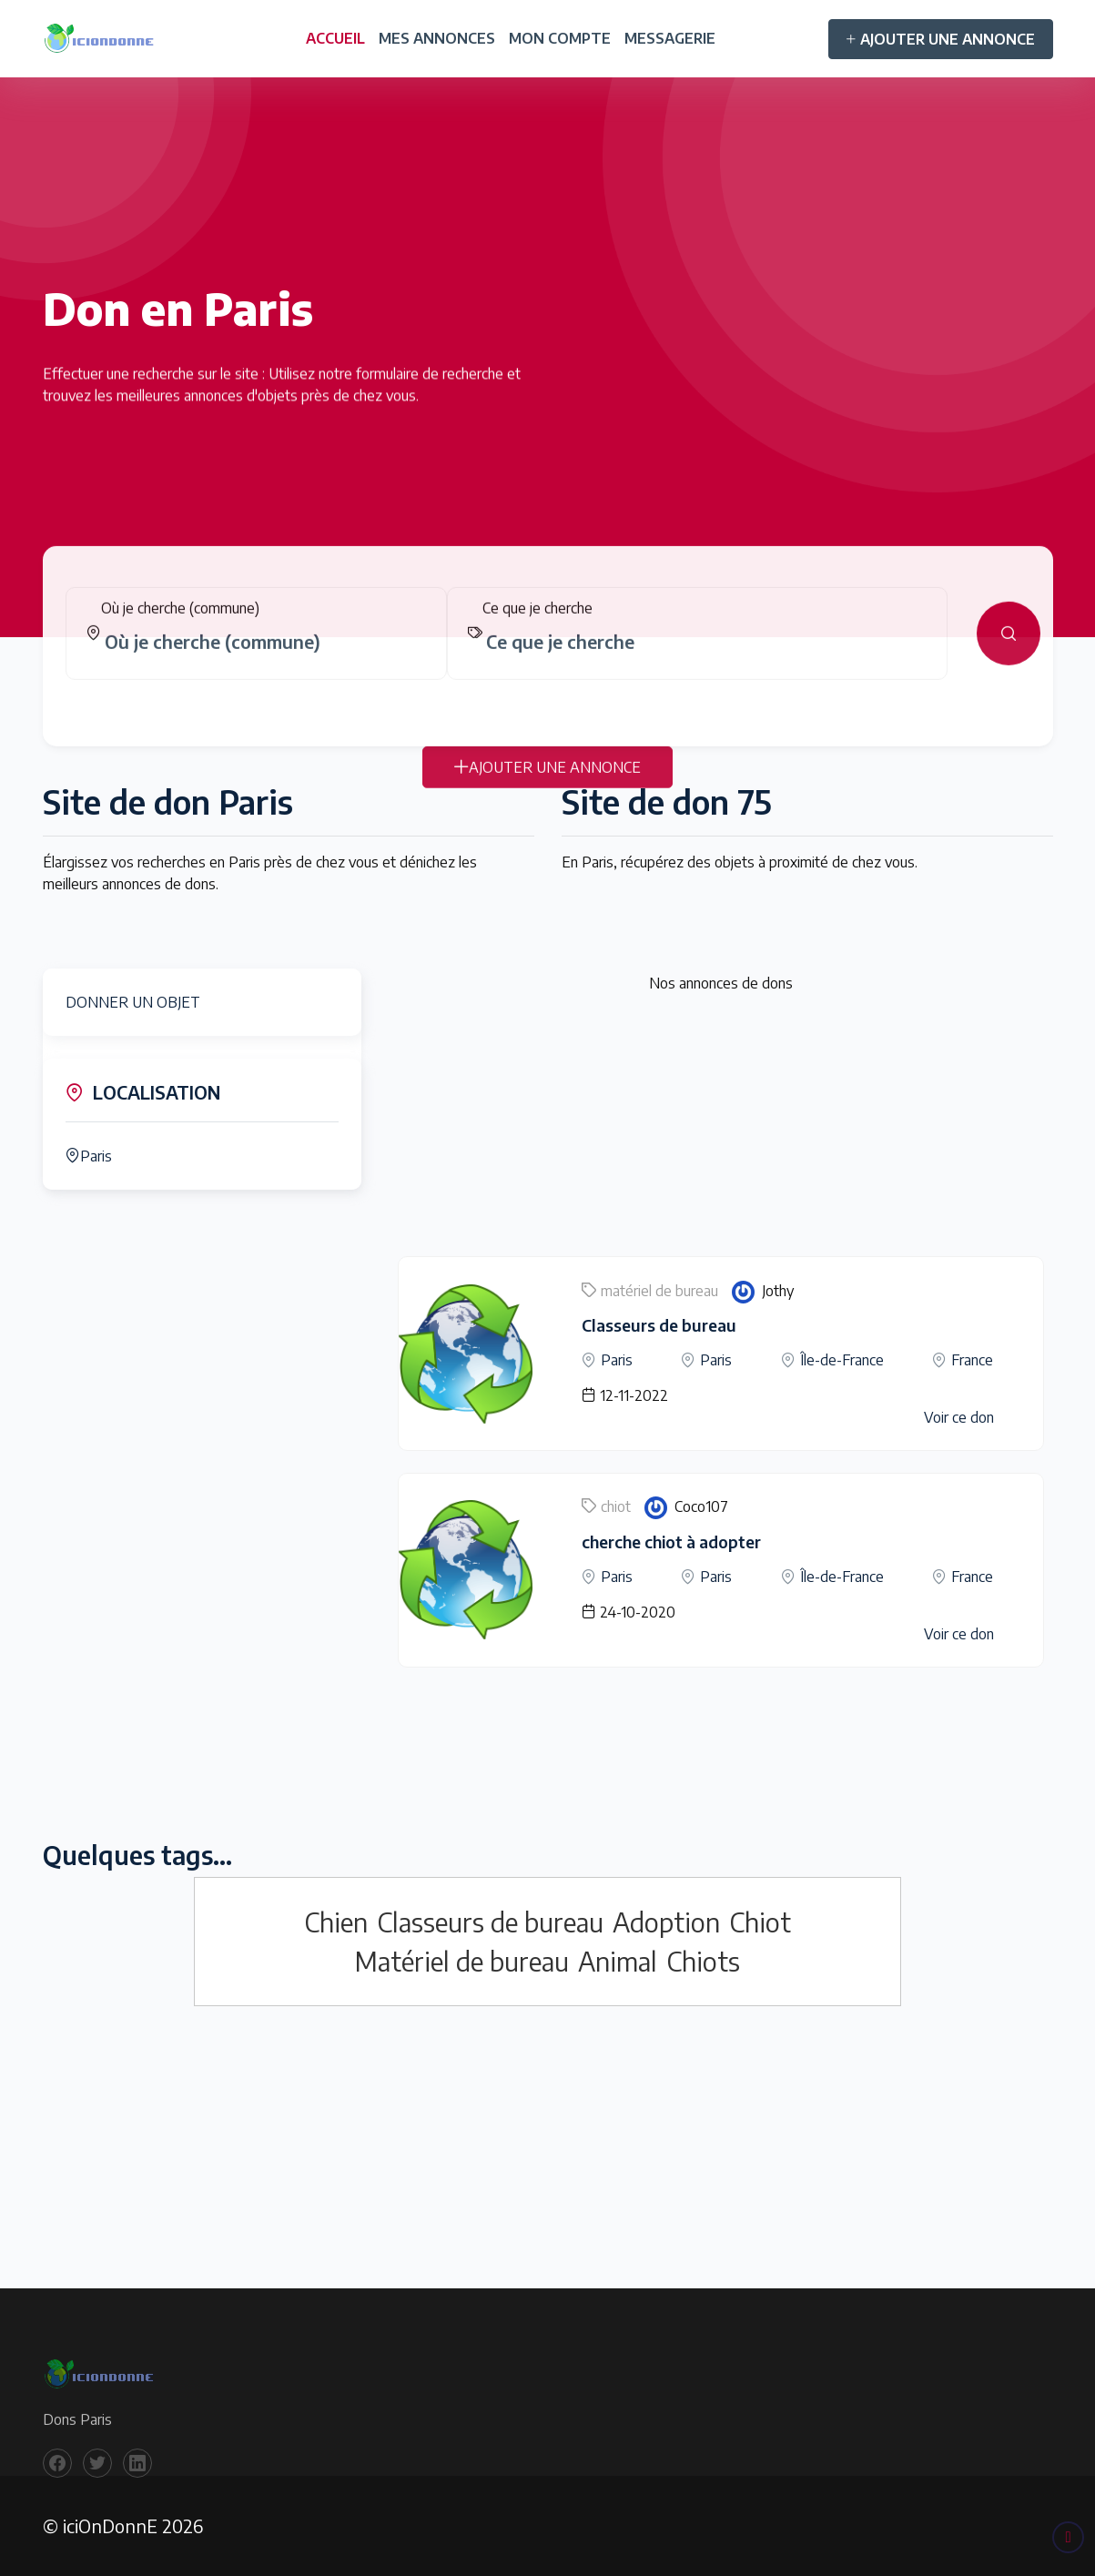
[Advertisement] (720, 1128)
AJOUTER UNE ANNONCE (941, 39)
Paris (89, 1156)
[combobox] (263, 656)
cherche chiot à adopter (671, 1541)
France (972, 1360)
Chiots (703, 1960)
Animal (617, 1960)
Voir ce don (959, 1417)
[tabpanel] (548, 648)
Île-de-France (842, 1360)
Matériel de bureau (462, 1960)
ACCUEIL (335, 38)
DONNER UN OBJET (133, 1002)
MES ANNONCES (437, 38)
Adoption (666, 1921)
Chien (336, 1921)
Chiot (760, 1921)
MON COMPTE (560, 38)
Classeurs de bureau (659, 1324)
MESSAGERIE (669, 38)
